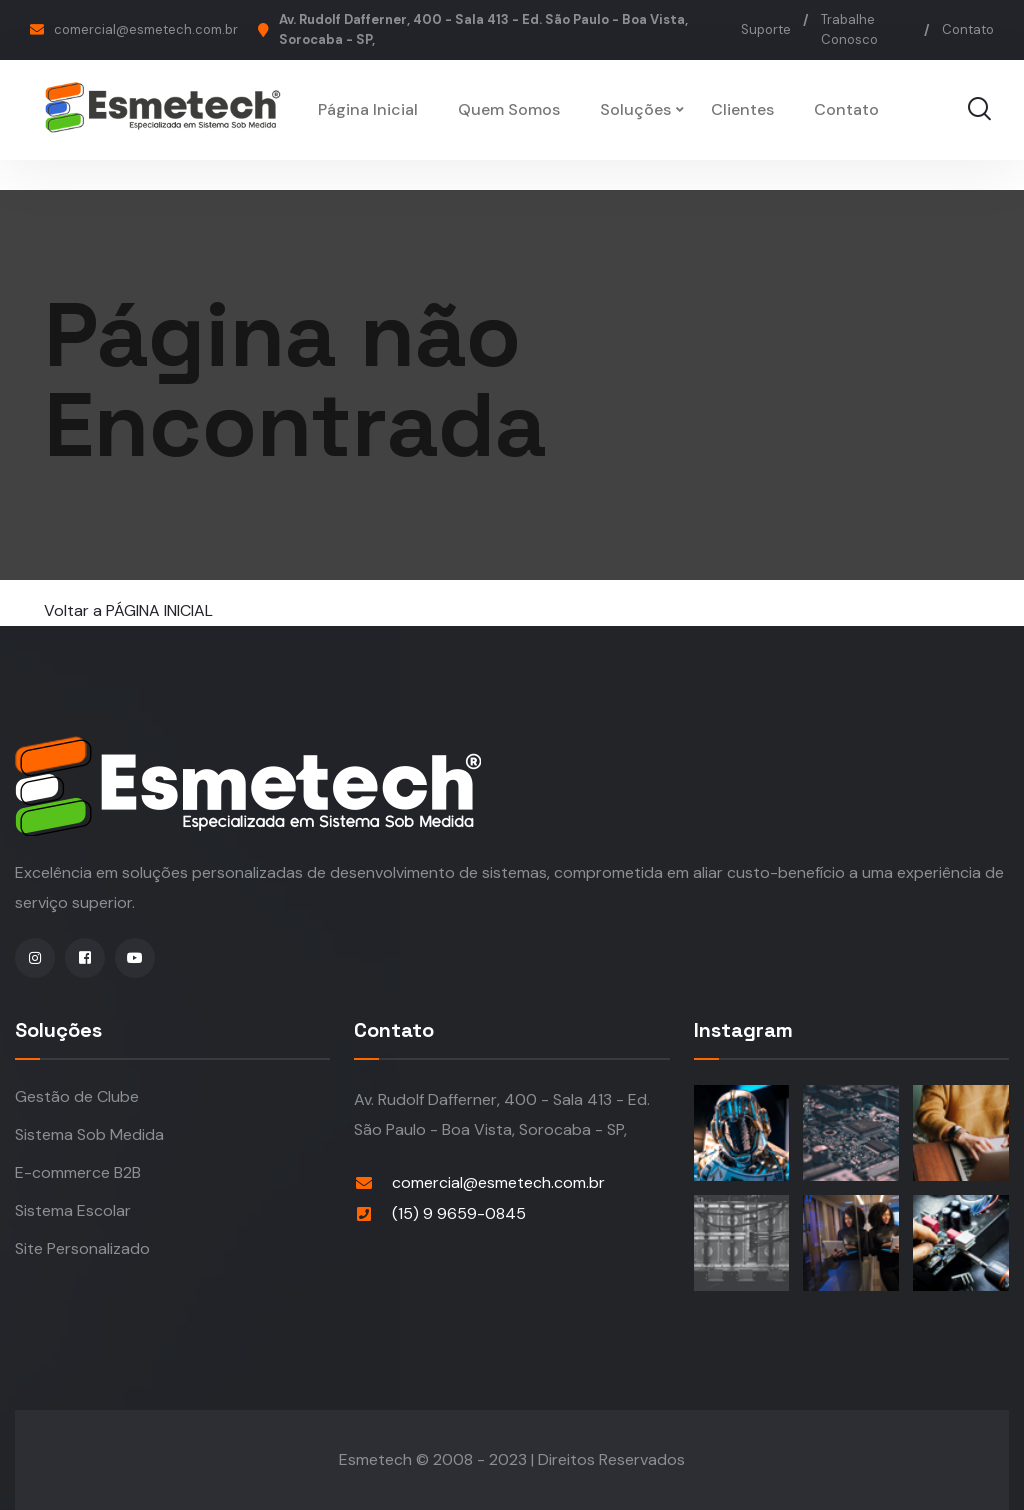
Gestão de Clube (77, 1096)
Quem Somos (509, 109)
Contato (968, 29)
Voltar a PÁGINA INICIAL (128, 610)
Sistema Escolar (73, 1210)
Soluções (635, 109)
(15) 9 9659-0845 (459, 1213)
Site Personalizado (82, 1248)
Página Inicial (368, 109)
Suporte (766, 29)
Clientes (742, 109)
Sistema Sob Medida (89, 1134)
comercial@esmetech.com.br (146, 29)
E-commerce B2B (78, 1172)
